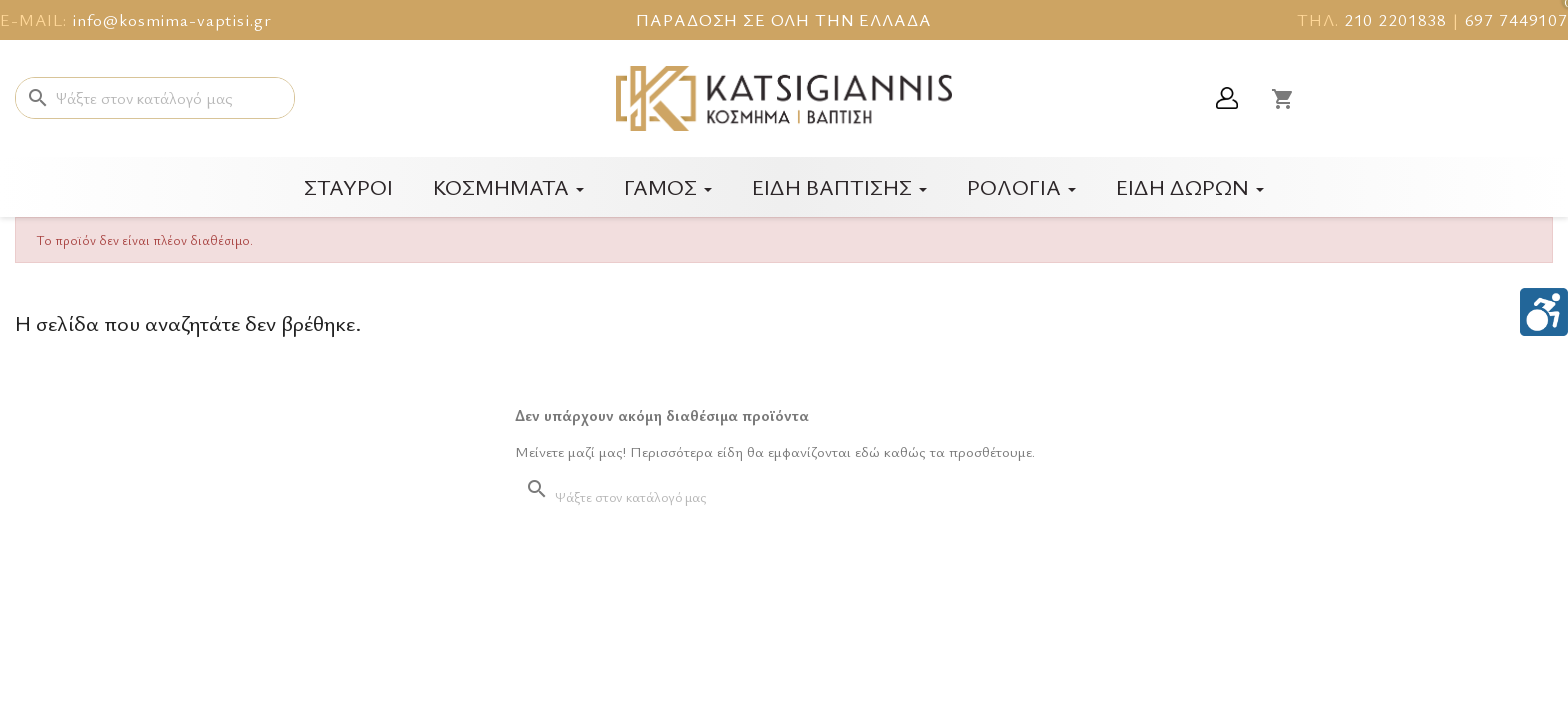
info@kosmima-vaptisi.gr (172, 19)
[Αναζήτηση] (155, 98)
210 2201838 (1395, 19)
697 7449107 (1516, 19)
